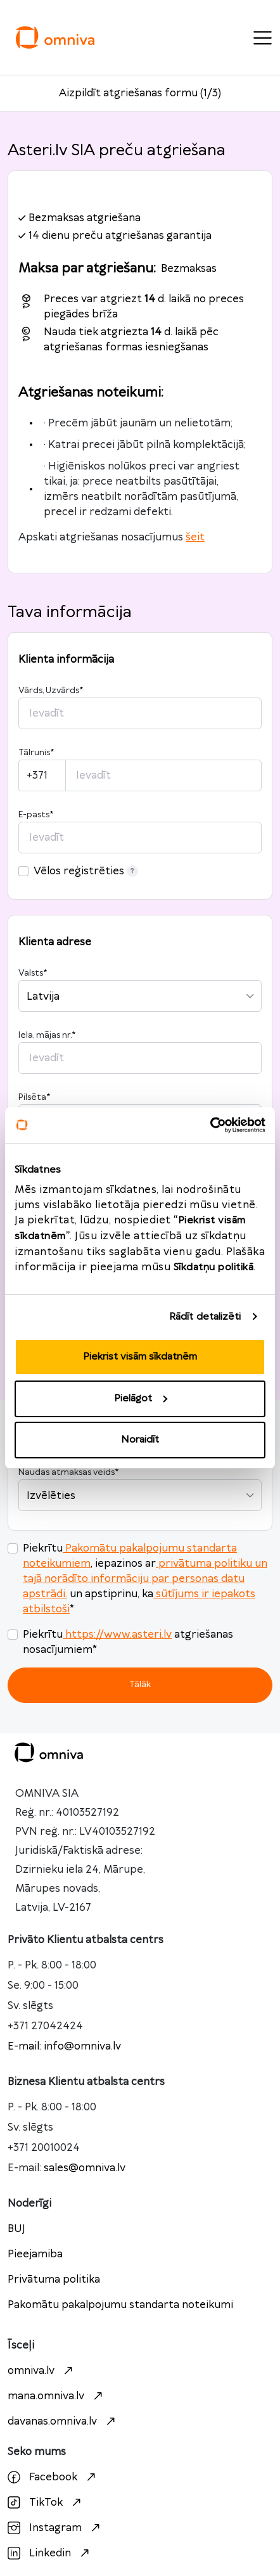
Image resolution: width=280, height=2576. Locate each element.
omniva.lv (42, 2370)
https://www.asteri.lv (117, 1635)
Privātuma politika (54, 2279)
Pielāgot (140, 1398)
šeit (195, 537)
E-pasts (35, 814)
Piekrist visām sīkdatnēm (140, 1356)
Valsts (32, 973)
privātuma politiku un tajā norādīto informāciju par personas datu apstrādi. (145, 1579)
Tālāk (140, 1684)
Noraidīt (140, 1439)
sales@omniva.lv (84, 2168)
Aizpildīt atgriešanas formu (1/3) (140, 93)
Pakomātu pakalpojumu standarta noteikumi (120, 2305)
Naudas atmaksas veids (68, 1472)
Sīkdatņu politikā (214, 1267)
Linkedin (50, 2553)
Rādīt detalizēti (205, 1316)
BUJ (16, 2229)
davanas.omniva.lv (63, 2421)
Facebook (53, 2477)
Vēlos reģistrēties (86, 871)
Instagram (55, 2527)
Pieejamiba (35, 2254)
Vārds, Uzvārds (50, 690)
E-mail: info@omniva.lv (64, 2046)
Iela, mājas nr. (46, 1035)
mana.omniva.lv (57, 2396)
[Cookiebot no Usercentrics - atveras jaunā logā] (210, 1125)
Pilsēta (34, 1097)
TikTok (46, 2502)
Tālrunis (36, 752)
